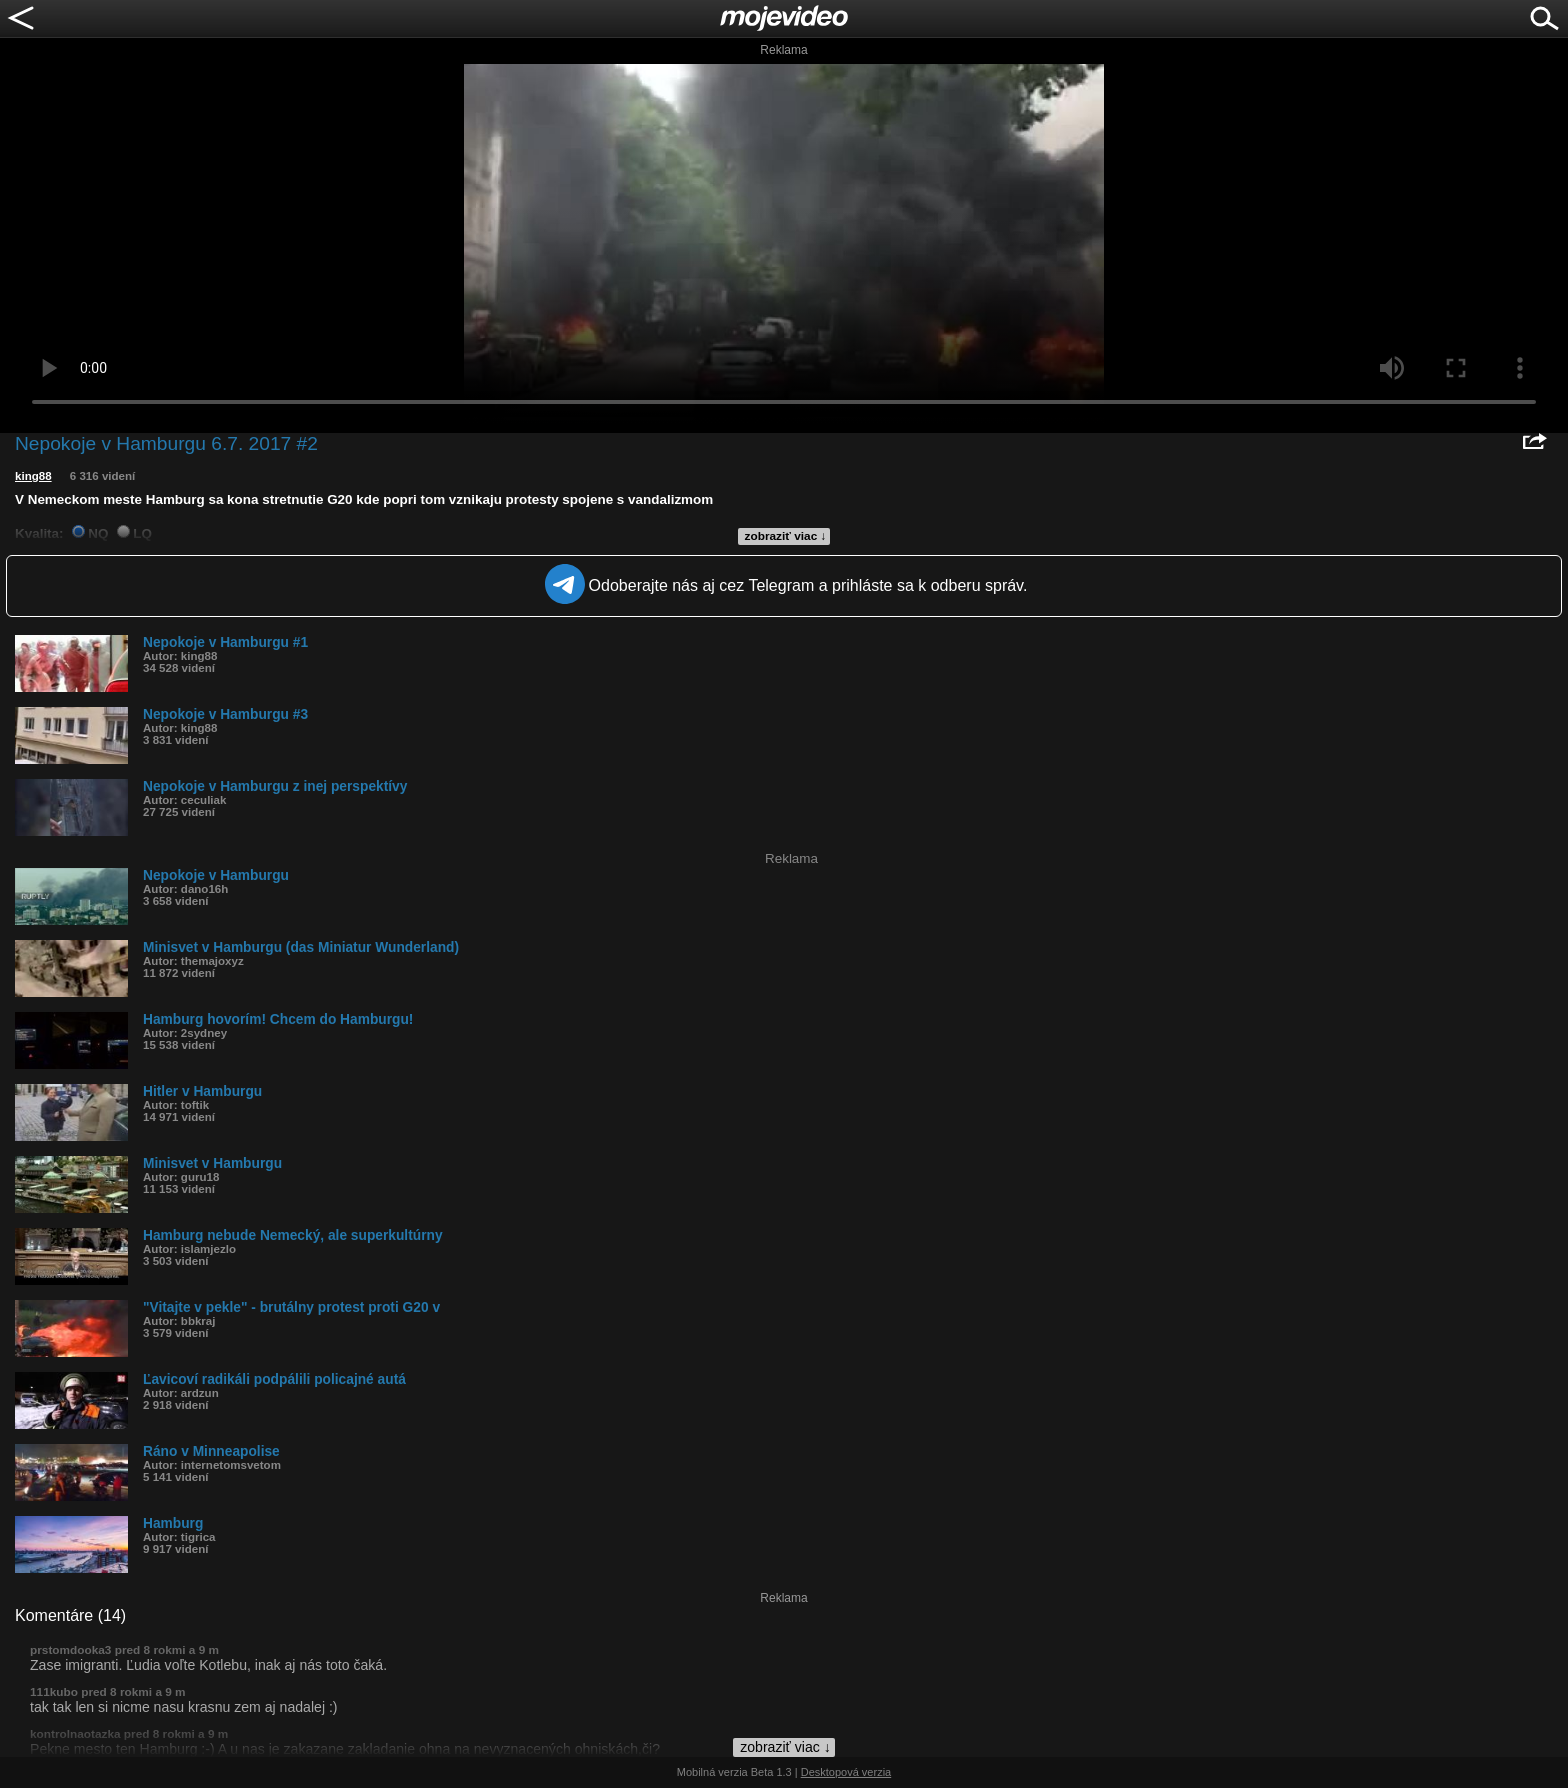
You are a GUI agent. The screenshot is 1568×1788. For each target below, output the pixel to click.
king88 (33, 476)
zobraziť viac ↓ (786, 536)
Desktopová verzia (846, 1772)
